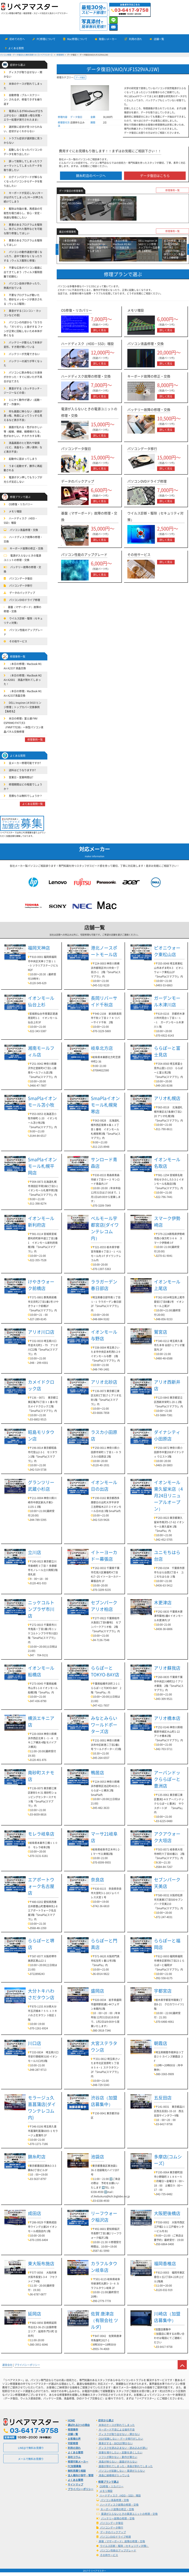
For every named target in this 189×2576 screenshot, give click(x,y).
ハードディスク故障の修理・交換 (119, 2504)
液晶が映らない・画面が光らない (118, 2461)
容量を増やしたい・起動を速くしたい (120, 2452)
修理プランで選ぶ (108, 2481)
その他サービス (109, 2555)
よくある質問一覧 (32, 804)
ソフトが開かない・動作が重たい (118, 2457)
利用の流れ (133, 39)
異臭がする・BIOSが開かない (116, 2443)
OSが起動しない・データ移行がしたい (121, 2438)
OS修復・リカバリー (111, 2486)
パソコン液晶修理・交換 (115, 2500)
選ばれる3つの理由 (79, 2425)
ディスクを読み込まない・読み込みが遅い (123, 2448)
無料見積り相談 (77, 2470)
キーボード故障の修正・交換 (117, 2509)
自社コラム (74, 2457)
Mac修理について (75, 39)
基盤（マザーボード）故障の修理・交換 (122, 2541)
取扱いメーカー (106, 39)
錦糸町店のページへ (91, 175)
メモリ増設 (106, 2491)
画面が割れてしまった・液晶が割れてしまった (126, 2466)
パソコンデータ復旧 (111, 2523)
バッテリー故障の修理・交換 (118, 2518)
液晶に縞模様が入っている (114, 2475)
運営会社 (7, 2365)
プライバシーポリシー (27, 2365)
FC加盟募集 (74, 2466)
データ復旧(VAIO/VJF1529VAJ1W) (122, 69)
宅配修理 (73, 2443)
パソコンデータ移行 (111, 2527)
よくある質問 (14, 48)
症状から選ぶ (106, 2420)
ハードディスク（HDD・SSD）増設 (120, 2495)
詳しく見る (99, 330)
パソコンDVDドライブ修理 (115, 2536)
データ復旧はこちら (155, 175)
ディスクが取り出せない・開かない (119, 2434)
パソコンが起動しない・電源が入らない (122, 2470)
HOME (71, 2420)
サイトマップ (75, 2484)
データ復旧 (80, 77)
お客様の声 (74, 2438)
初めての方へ (15, 39)
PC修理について (43, 39)
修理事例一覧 (35, 739)
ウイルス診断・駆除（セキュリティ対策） (124, 2546)
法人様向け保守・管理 (80, 2475)
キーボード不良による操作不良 (117, 2429)
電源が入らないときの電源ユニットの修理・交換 (129, 2514)
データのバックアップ (113, 2532)
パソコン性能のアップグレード (118, 2550)
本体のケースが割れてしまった (117, 2425)
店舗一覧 (157, 39)
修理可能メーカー (78, 2461)
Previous (57, 249)
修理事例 (73, 2429)
